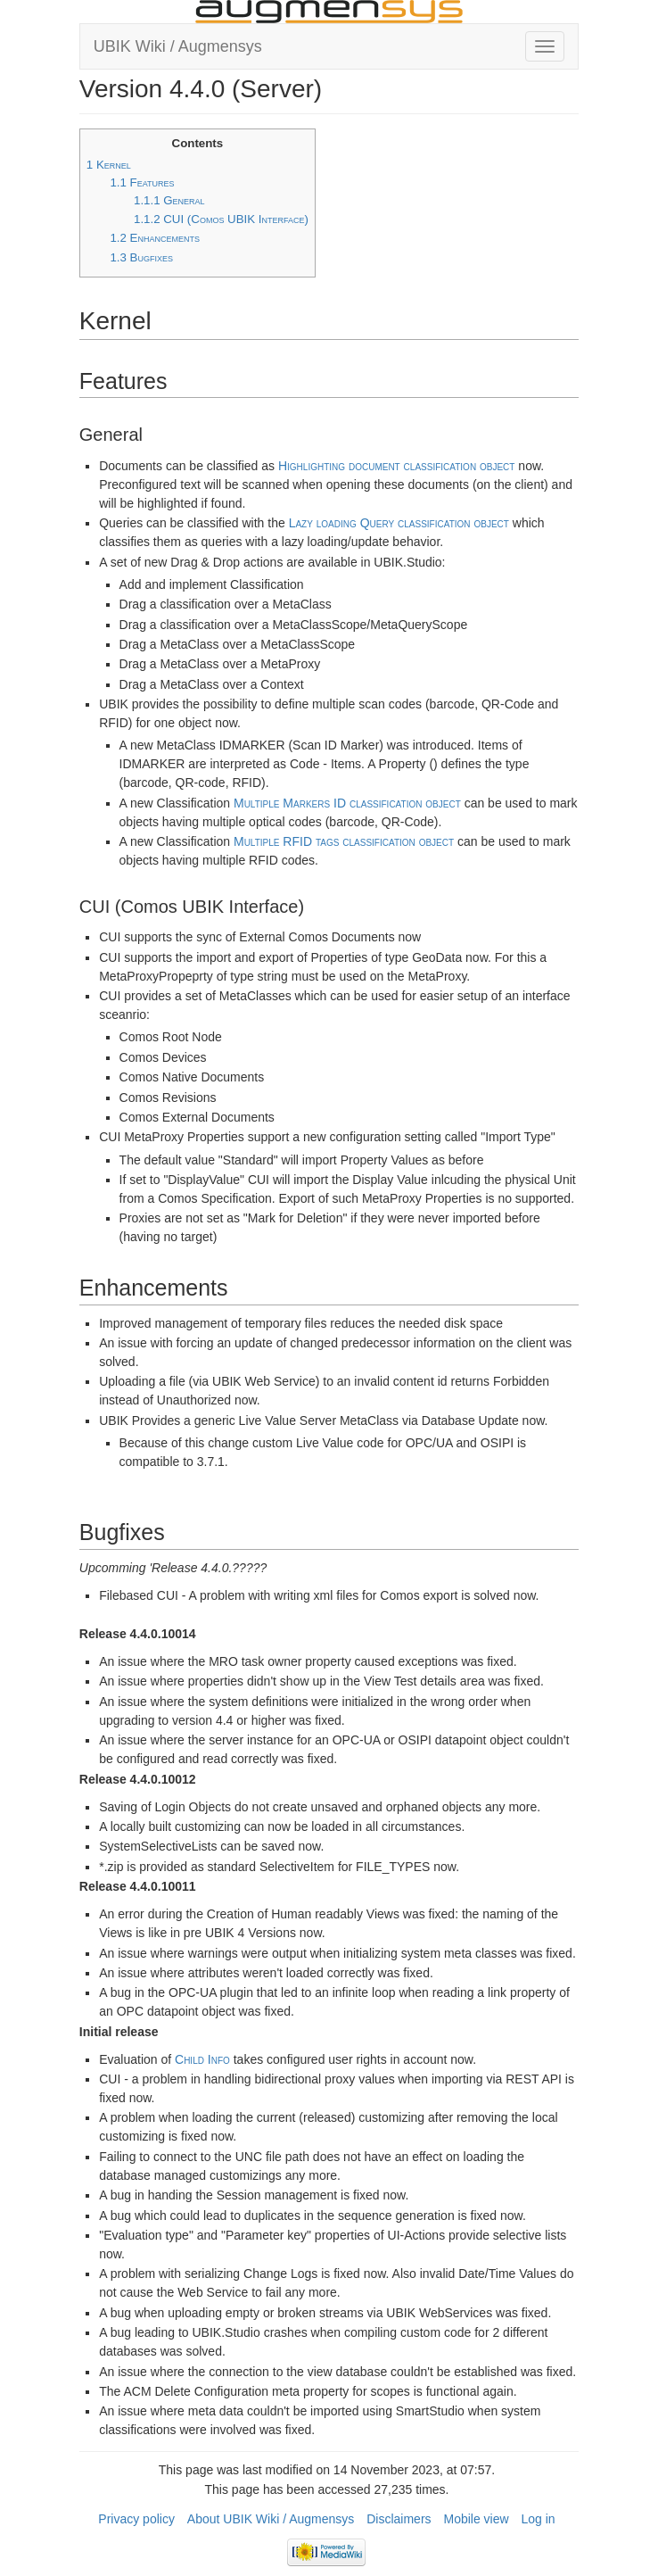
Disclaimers (398, 2519)
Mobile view (475, 2519)
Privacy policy (136, 2519)
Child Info (202, 2059)
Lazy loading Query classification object (399, 523)
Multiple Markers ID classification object (347, 803)
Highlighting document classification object (396, 466)
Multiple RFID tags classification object (344, 841)
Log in (538, 2519)
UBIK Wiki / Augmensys (178, 46)
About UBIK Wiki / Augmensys (271, 2519)
